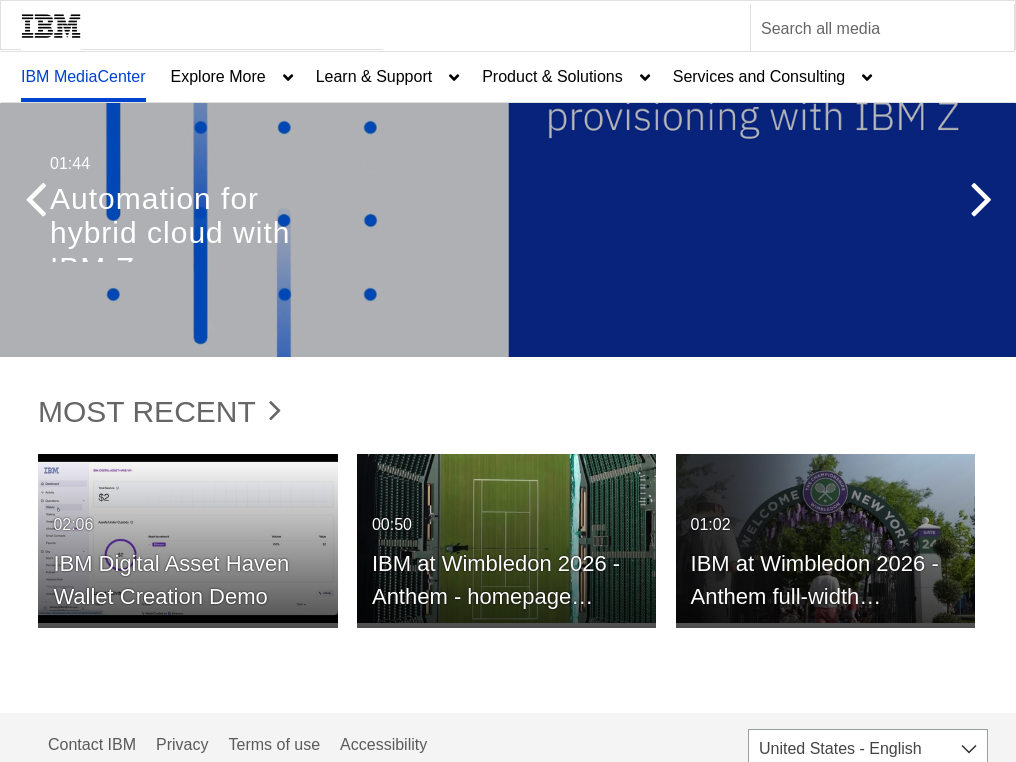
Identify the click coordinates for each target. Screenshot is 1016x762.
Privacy (182, 744)
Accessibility (383, 744)
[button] (35, 204)
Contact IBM (92, 744)
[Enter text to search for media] (861, 29)
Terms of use (274, 744)
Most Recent (159, 411)
